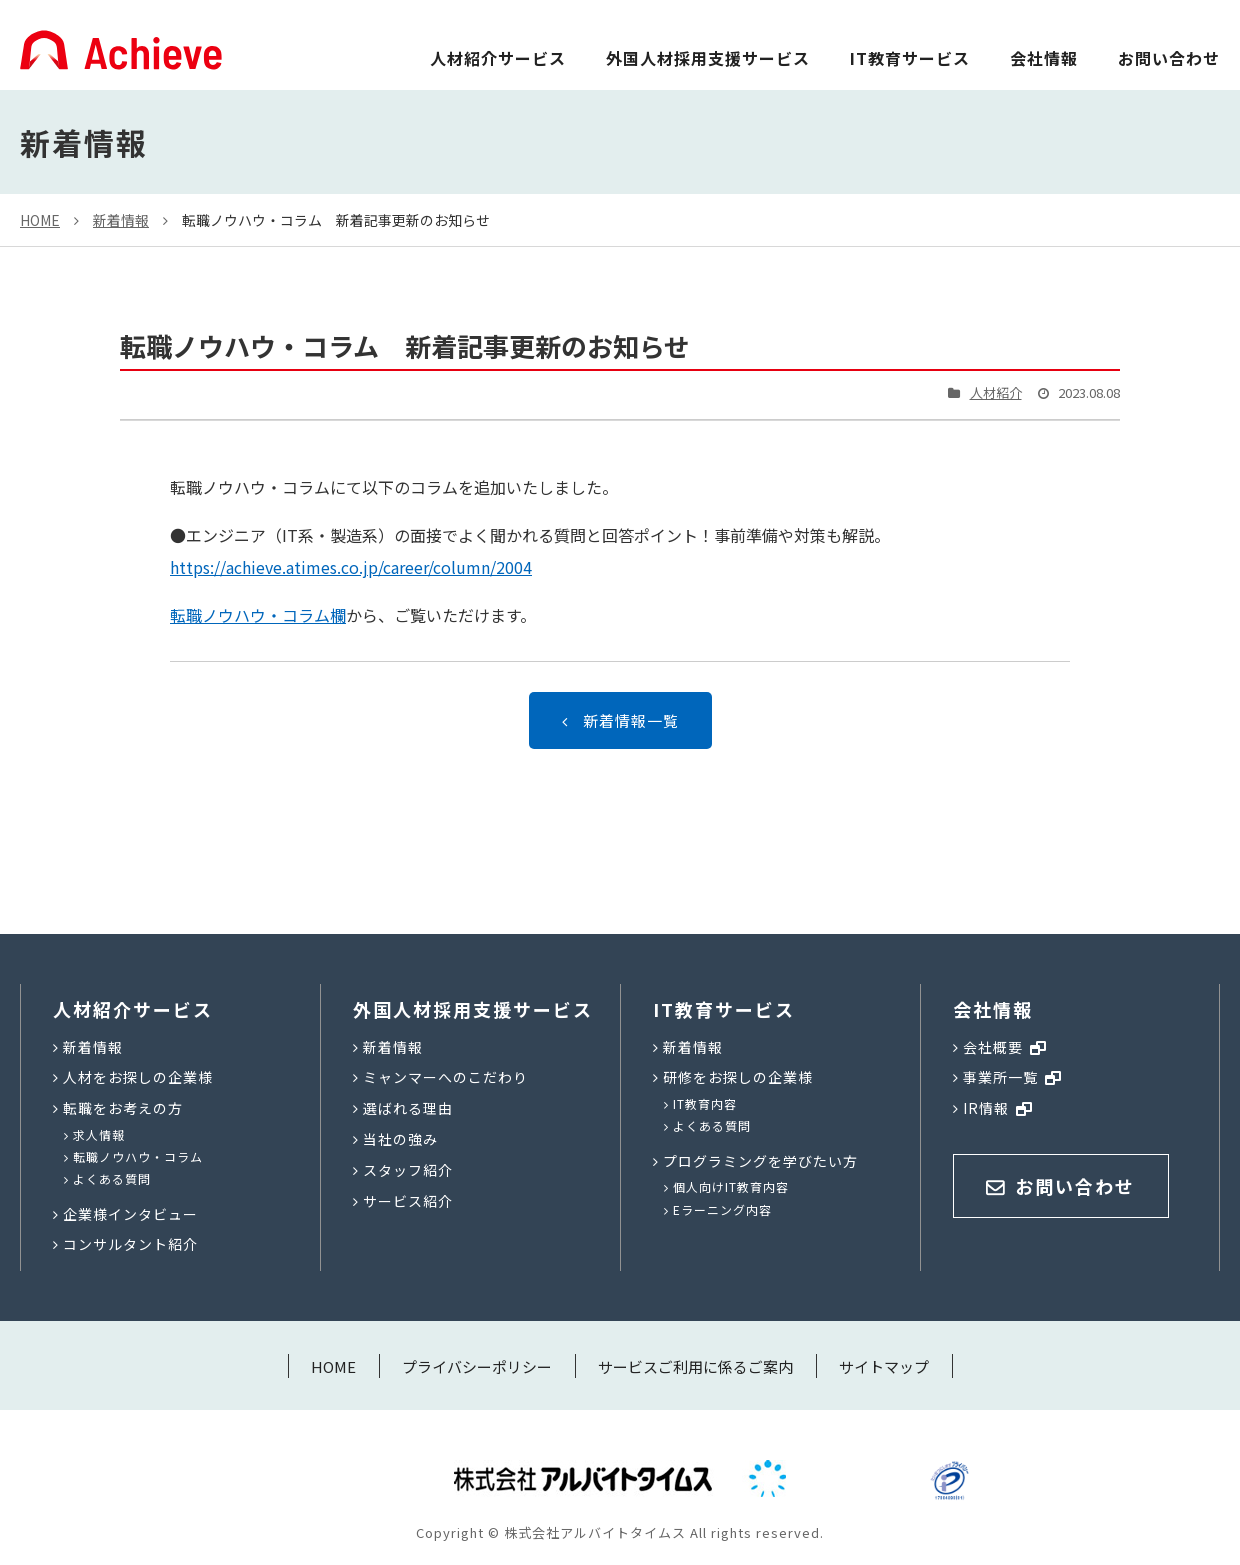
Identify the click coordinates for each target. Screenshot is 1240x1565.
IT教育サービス (910, 58)
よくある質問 (112, 1178)
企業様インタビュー (130, 1214)
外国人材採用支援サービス (708, 58)
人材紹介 (996, 392)
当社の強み (400, 1139)
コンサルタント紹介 (130, 1244)
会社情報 (1044, 58)
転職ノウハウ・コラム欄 (258, 615)
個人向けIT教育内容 (731, 1186)
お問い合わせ (1169, 58)
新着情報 (121, 220)
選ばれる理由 (408, 1108)
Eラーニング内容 (722, 1209)
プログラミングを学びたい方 (760, 1161)
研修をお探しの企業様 (738, 1077)
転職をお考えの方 (123, 1108)
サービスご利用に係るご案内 (695, 1366)
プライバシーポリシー (477, 1366)
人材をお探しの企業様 (138, 1077)
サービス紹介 (408, 1201)
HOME (40, 220)
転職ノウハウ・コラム (138, 1156)
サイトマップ (884, 1366)
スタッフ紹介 (408, 1170)
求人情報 (99, 1134)
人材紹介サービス (498, 58)
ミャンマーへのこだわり (445, 1077)
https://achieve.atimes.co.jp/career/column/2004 (351, 567)
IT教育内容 (705, 1103)
